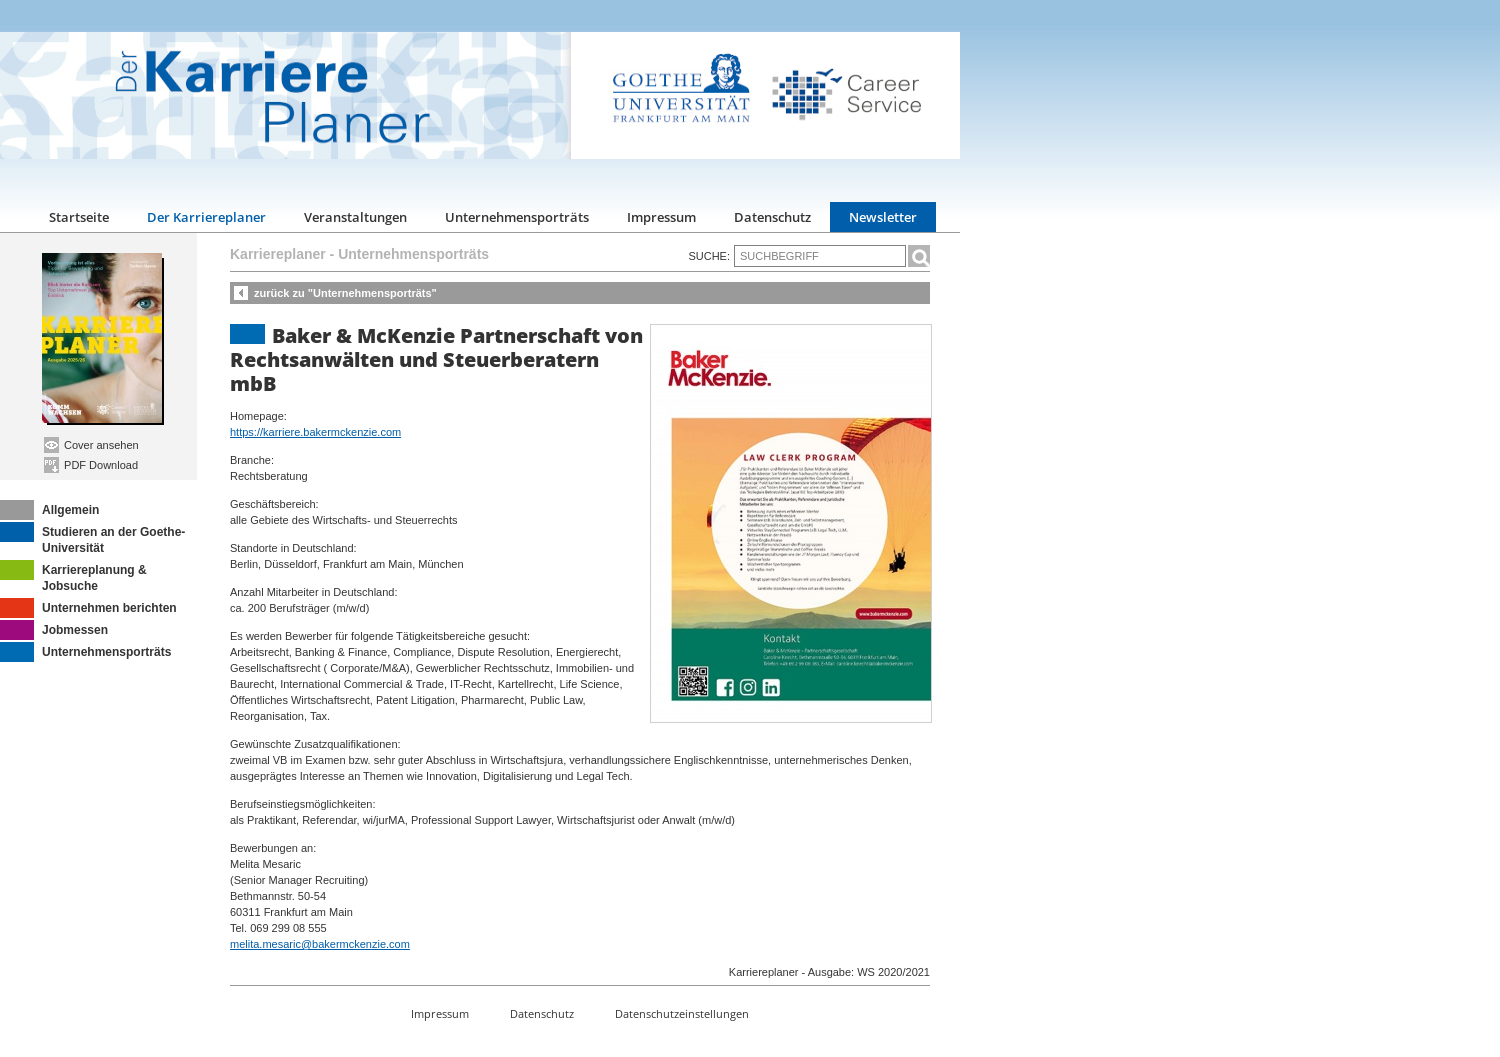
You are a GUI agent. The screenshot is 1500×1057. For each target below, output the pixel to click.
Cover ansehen (91, 445)
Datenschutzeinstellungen (682, 1013)
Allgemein (49, 510)
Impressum (661, 217)
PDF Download (91, 465)
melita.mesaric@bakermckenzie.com (320, 944)
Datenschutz (772, 217)
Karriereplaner (278, 254)
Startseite (79, 217)
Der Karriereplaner (206, 217)
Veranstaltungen (355, 217)
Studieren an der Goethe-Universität (92, 538)
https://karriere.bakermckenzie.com (315, 432)
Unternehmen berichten (88, 608)
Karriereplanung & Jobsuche (73, 576)
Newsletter (883, 217)
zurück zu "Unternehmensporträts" (345, 293)
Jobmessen (54, 630)
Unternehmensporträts (517, 217)
